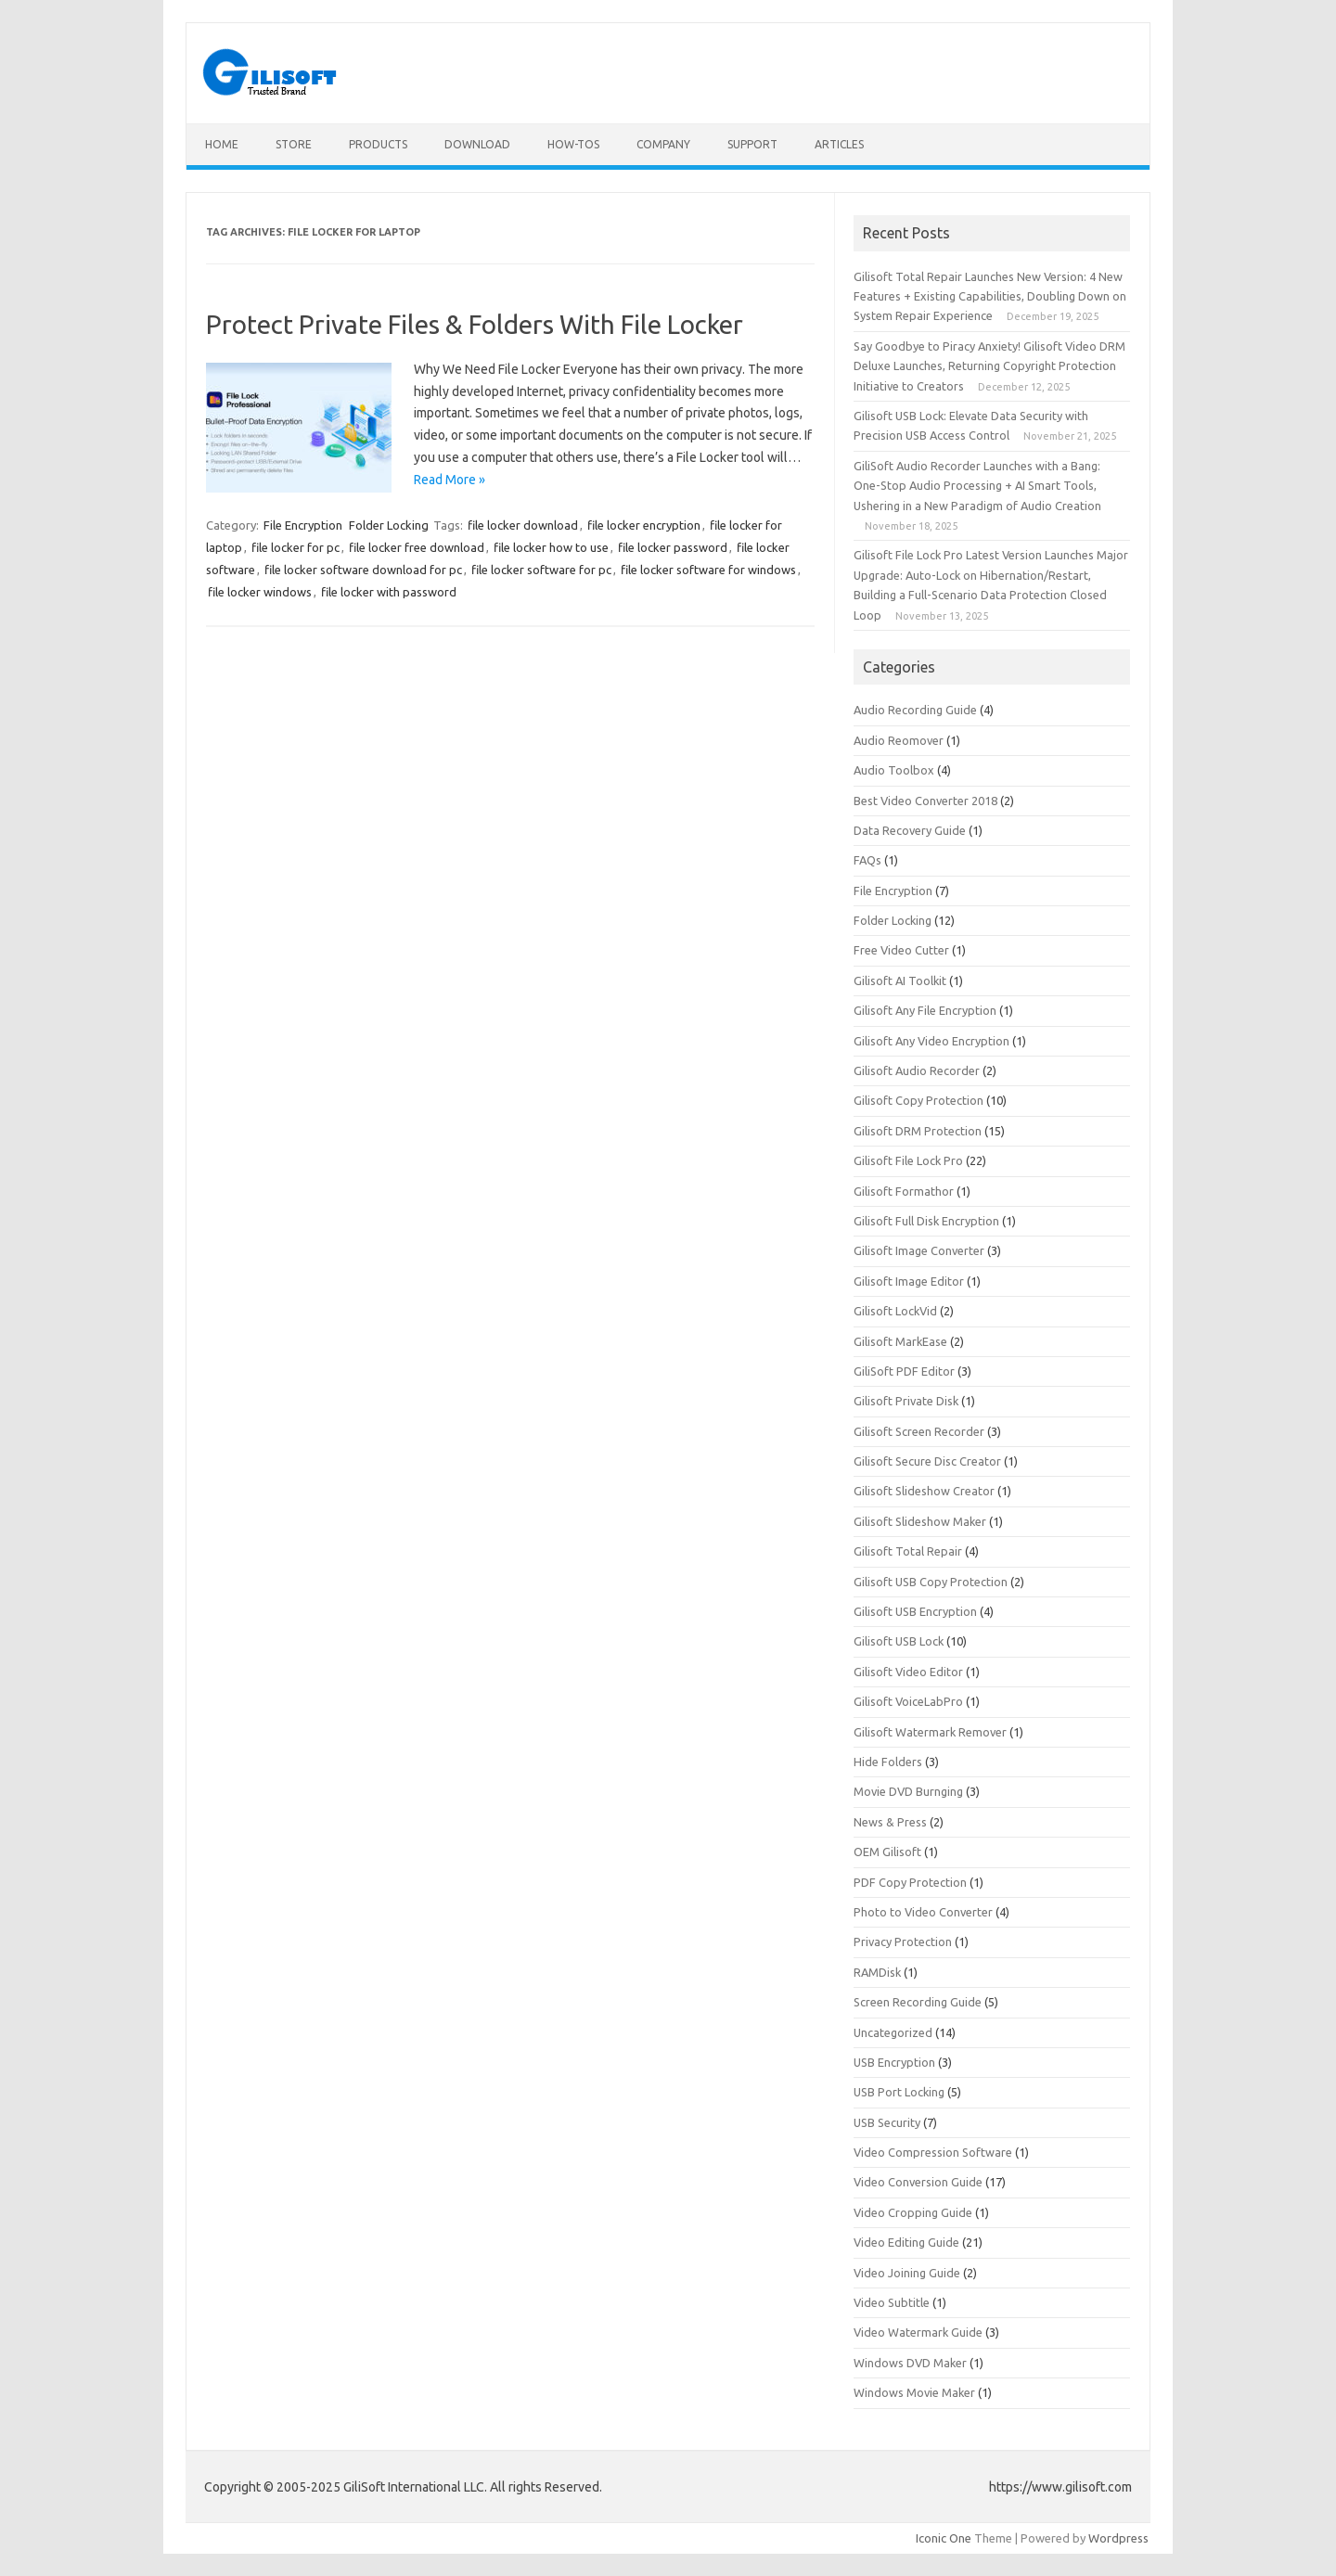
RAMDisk (877, 1972)
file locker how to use (551, 547)
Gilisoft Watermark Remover (930, 1731)
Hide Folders (888, 1761)
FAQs (867, 859)
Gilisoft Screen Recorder (919, 1431)
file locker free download (416, 547)
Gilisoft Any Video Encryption (931, 1040)
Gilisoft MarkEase (900, 1341)
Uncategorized (893, 2032)
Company (663, 144)
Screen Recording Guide (918, 2001)
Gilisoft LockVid (895, 1310)
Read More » (449, 479)
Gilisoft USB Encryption (915, 1611)
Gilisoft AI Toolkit (900, 980)
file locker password (672, 547)
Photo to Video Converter (923, 1911)
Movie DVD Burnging (908, 1791)
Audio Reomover (899, 740)
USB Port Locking (899, 2091)
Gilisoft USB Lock (899, 1640)
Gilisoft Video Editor (908, 1671)
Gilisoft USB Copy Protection (931, 1581)
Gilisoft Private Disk (906, 1400)
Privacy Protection (903, 1941)
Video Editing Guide (906, 2242)
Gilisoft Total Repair (908, 1550)
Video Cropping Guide (913, 2212)
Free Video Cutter (901, 949)
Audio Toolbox (894, 769)
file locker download (523, 525)
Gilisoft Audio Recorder (917, 1070)
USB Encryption (894, 2062)
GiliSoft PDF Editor (904, 1371)
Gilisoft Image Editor (909, 1281)
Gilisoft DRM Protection (918, 1130)
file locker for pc (295, 547)
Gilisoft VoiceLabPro (908, 1701)
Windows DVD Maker (910, 2362)
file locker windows (260, 591)
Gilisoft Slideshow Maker (920, 1521)
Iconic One (943, 2537)
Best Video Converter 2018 (925, 800)
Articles (839, 144)
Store (294, 144)
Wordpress (1118, 2537)
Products (378, 144)
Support (752, 144)
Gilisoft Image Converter (919, 1250)
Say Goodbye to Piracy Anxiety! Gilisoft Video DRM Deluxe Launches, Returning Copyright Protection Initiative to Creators (989, 366)
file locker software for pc (541, 569)
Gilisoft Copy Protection (918, 1100)
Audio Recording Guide (915, 709)
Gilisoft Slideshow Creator (924, 1490)
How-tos (573, 144)
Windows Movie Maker (914, 2392)
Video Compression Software (933, 2152)
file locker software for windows (708, 569)
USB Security (887, 2122)
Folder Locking (389, 525)
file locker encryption (643, 525)
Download (477, 144)
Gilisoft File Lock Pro (908, 1160)
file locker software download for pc (363, 569)
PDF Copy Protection (910, 1882)
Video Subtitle (892, 2302)
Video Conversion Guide (918, 2181)
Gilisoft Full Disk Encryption (926, 1220)
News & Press (890, 1821)
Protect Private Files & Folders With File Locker (474, 324)
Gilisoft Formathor (904, 1191)
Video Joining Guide (907, 2272)
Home (221, 144)
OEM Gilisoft (887, 1851)
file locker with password (388, 591)
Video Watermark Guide (918, 2332)
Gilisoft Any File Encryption (925, 1010)
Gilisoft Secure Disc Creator (927, 1461)
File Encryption (302, 525)
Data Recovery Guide (910, 830)
